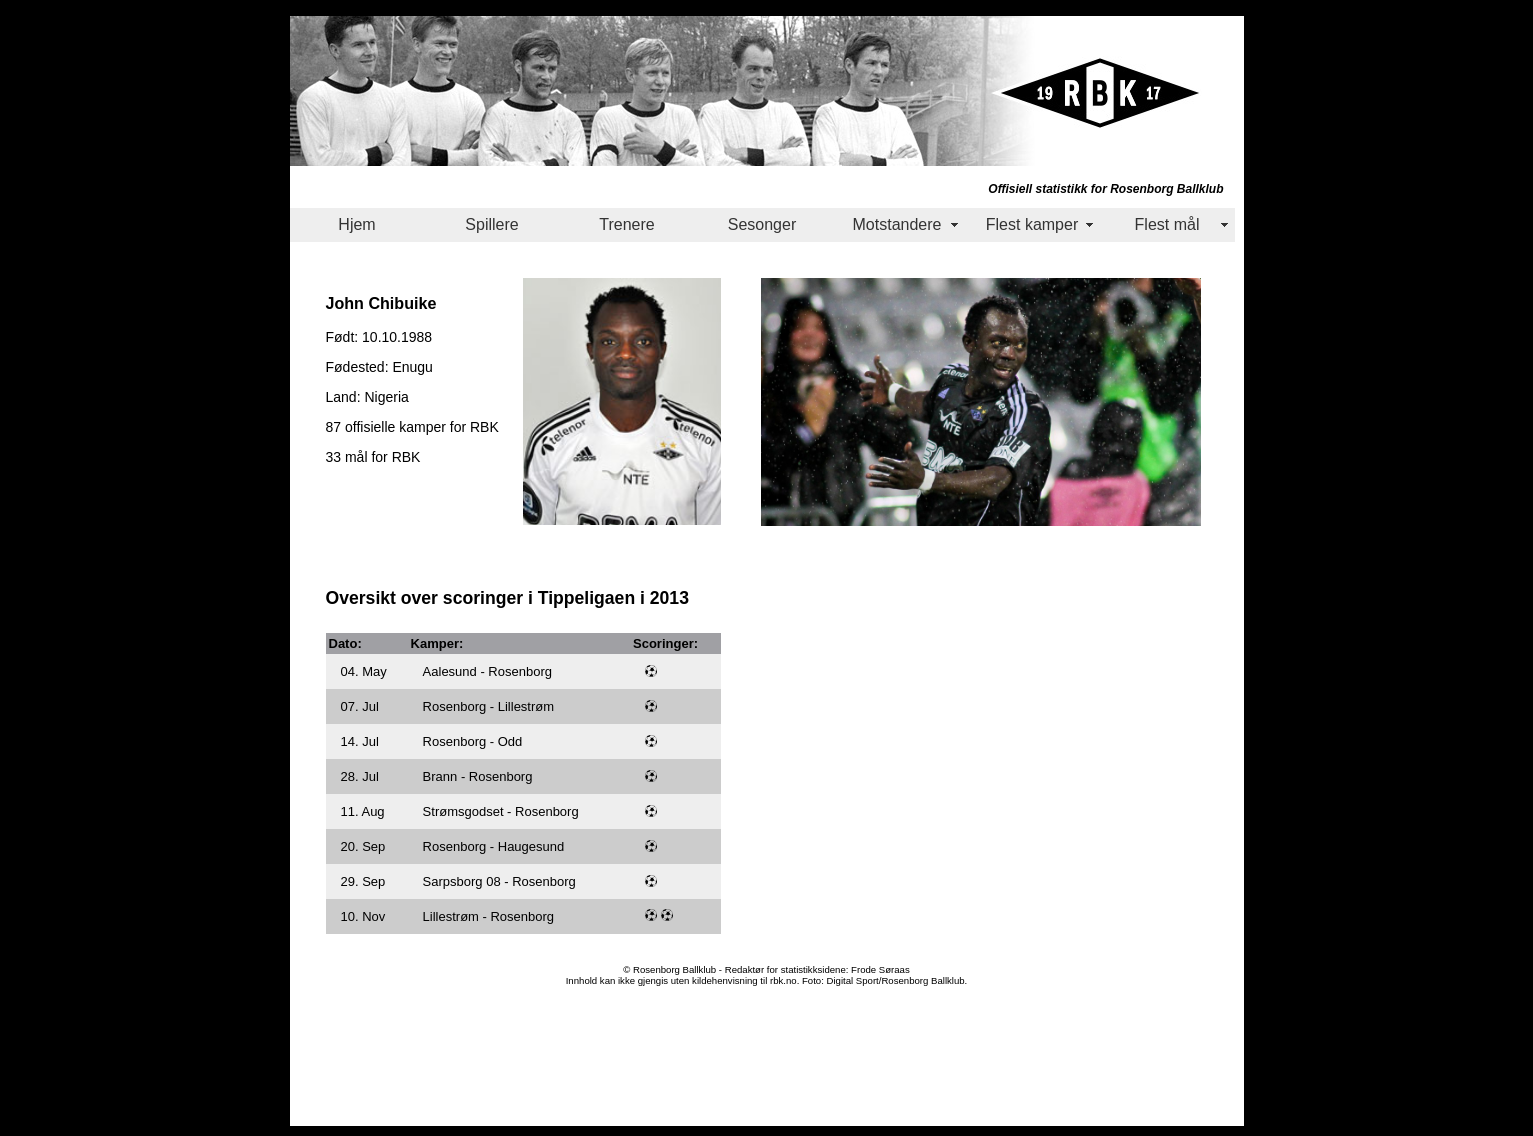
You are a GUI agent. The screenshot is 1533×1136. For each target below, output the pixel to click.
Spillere (491, 224)
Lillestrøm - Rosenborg (489, 916)
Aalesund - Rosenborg (487, 671)
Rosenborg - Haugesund (494, 846)
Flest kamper (1032, 224)
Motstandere (897, 224)
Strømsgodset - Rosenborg (501, 811)
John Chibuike (381, 303)
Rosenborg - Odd (473, 741)
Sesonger (762, 224)
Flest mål (1167, 224)
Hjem (356, 224)
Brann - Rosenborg (478, 776)
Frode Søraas (880, 969)
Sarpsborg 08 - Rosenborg (499, 881)
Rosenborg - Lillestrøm (489, 706)
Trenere (626, 224)
